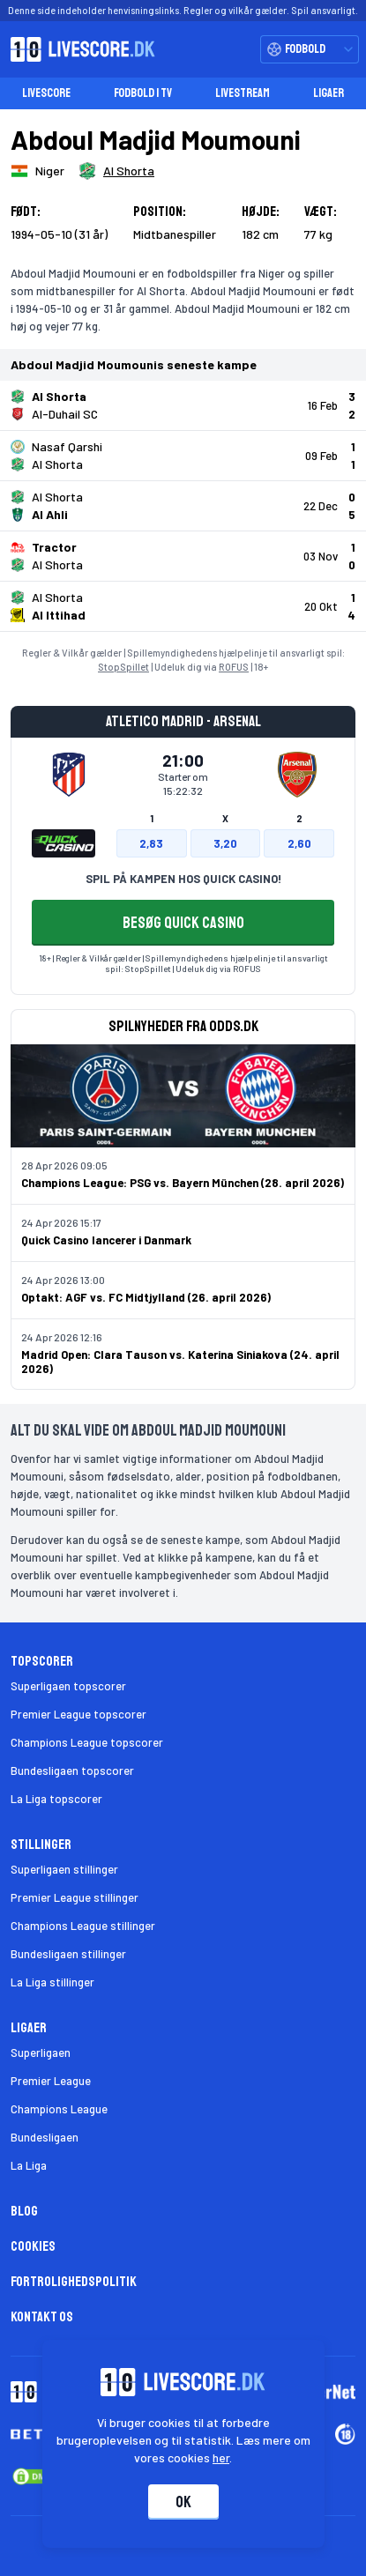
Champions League (59, 2109)
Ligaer (328, 92)
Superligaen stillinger (64, 1869)
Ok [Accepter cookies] (183, 2502)
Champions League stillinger (83, 1926)
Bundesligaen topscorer (72, 1770)
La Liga (29, 2165)
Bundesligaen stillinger (68, 1954)
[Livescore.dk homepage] (77, 49)
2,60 (299, 843)
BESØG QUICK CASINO (183, 922)
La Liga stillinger (52, 1982)
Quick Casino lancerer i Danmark (106, 1240)
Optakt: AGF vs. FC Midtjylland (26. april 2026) (146, 1297)
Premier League (51, 2081)
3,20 (225, 843)
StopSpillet (123, 666)
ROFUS (234, 666)
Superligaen (41, 2052)
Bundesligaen (44, 2137)
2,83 (151, 843)
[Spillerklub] (116, 171)
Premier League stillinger (74, 1897)
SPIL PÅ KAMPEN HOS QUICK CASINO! (183, 879)
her (221, 2457)
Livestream (242, 92)
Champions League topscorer (87, 1742)
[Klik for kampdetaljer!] (183, 405)
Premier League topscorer (78, 1714)
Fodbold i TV (143, 92)
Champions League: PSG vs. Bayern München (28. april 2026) (182, 1183)
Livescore (46, 92)
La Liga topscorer (56, 1799)
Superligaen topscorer (68, 1686)
